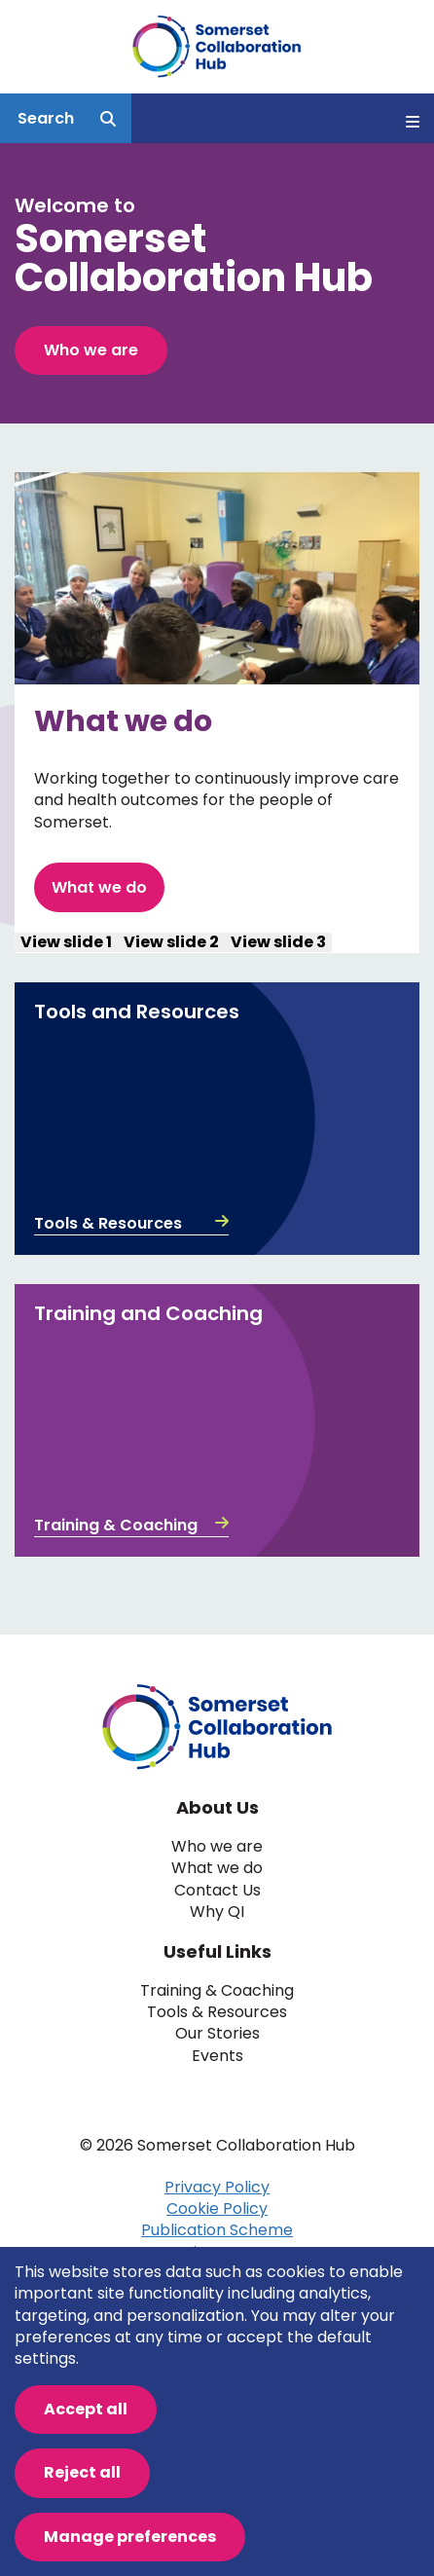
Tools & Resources (131, 1223)
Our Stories (217, 2033)
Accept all (85, 2409)
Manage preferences (130, 2536)
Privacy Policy (217, 2187)
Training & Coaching (131, 1525)
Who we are (91, 350)
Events (217, 2056)
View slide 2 (171, 942)
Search (46, 118)
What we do (99, 887)
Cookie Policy (217, 2208)
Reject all (82, 2472)
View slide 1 (66, 942)
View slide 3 (278, 942)
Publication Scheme (217, 2230)
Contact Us (217, 1890)
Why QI (217, 1912)
